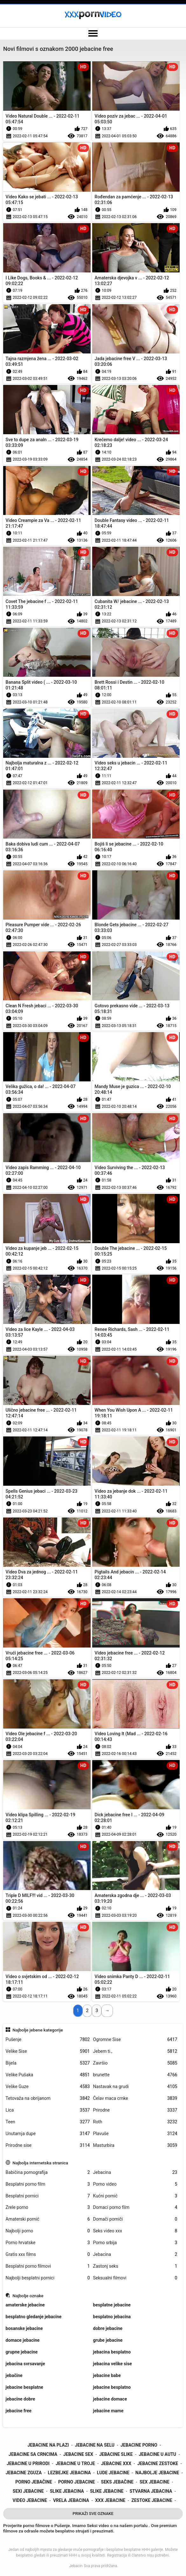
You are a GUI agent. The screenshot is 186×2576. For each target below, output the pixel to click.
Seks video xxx (135, 2231)
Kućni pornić (135, 2196)
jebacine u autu (157, 2454)
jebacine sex (78, 2454)
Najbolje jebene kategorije (37, 2029)
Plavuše (135, 2133)
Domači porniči (135, 2219)
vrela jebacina (71, 2500)
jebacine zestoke (157, 2463)
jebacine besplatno (112, 2387)
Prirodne (135, 2110)
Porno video (135, 2184)
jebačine (14, 2375)
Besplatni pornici (48, 2196)
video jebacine (30, 2500)
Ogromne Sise (135, 2039)
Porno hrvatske (48, 2242)
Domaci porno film (135, 2207)
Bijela (48, 2063)
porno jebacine (76, 2481)
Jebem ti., (135, 2051)
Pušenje (48, 2039)
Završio (135, 2063)
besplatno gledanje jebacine (34, 2316)
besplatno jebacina (112, 2316)
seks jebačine (117, 2481)
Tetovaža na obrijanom (48, 2098)
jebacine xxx (116, 2463)
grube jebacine (108, 2340)
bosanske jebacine (24, 2328)
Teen (48, 2122)
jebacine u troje (75, 2463)
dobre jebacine (108, 2328)
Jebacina (135, 2172)
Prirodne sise (48, 2145)
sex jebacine (154, 2481)
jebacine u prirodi (28, 2463)
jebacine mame (108, 2410)
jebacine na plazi (48, 2445)
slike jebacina (67, 2491)
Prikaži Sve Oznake (93, 2513)
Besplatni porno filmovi (48, 2266)
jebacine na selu (94, 2445)
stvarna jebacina (150, 2491)
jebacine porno (139, 2445)
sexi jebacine (28, 2491)
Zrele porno (48, 2207)
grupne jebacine (22, 2351)
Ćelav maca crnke (135, 2098)
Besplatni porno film (48, 2184)
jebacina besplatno (112, 2351)
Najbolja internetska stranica (40, 2162)
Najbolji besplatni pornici (48, 2278)
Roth (135, 2122)
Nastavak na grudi (135, 2086)
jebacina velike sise (112, 2363)
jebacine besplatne (24, 2387)
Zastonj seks (135, 2266)
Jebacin (75, 2566)
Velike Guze (48, 2086)
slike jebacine (106, 2491)
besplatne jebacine (112, 2304)
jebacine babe (107, 2375)
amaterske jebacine (25, 2304)
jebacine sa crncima (33, 2454)
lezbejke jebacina (69, 2472)
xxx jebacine (110, 2500)
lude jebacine (113, 2472)
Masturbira (135, 2145)
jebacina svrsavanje (25, 2363)
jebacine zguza (24, 2472)
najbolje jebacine (157, 2472)
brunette (135, 2075)
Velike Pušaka (48, 2075)
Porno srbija (135, 2242)
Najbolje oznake (27, 2295)
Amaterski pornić (48, 2219)
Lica (48, 2110)
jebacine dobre (20, 2398)
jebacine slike (116, 2454)
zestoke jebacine (151, 2500)
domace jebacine (23, 2340)
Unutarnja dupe (48, 2133)
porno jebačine (33, 2481)
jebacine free (19, 2410)
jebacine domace (110, 2398)
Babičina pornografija (48, 2172)
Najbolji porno (48, 2231)
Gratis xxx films (48, 2254)
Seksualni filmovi (135, 2278)
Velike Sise (48, 2051)
